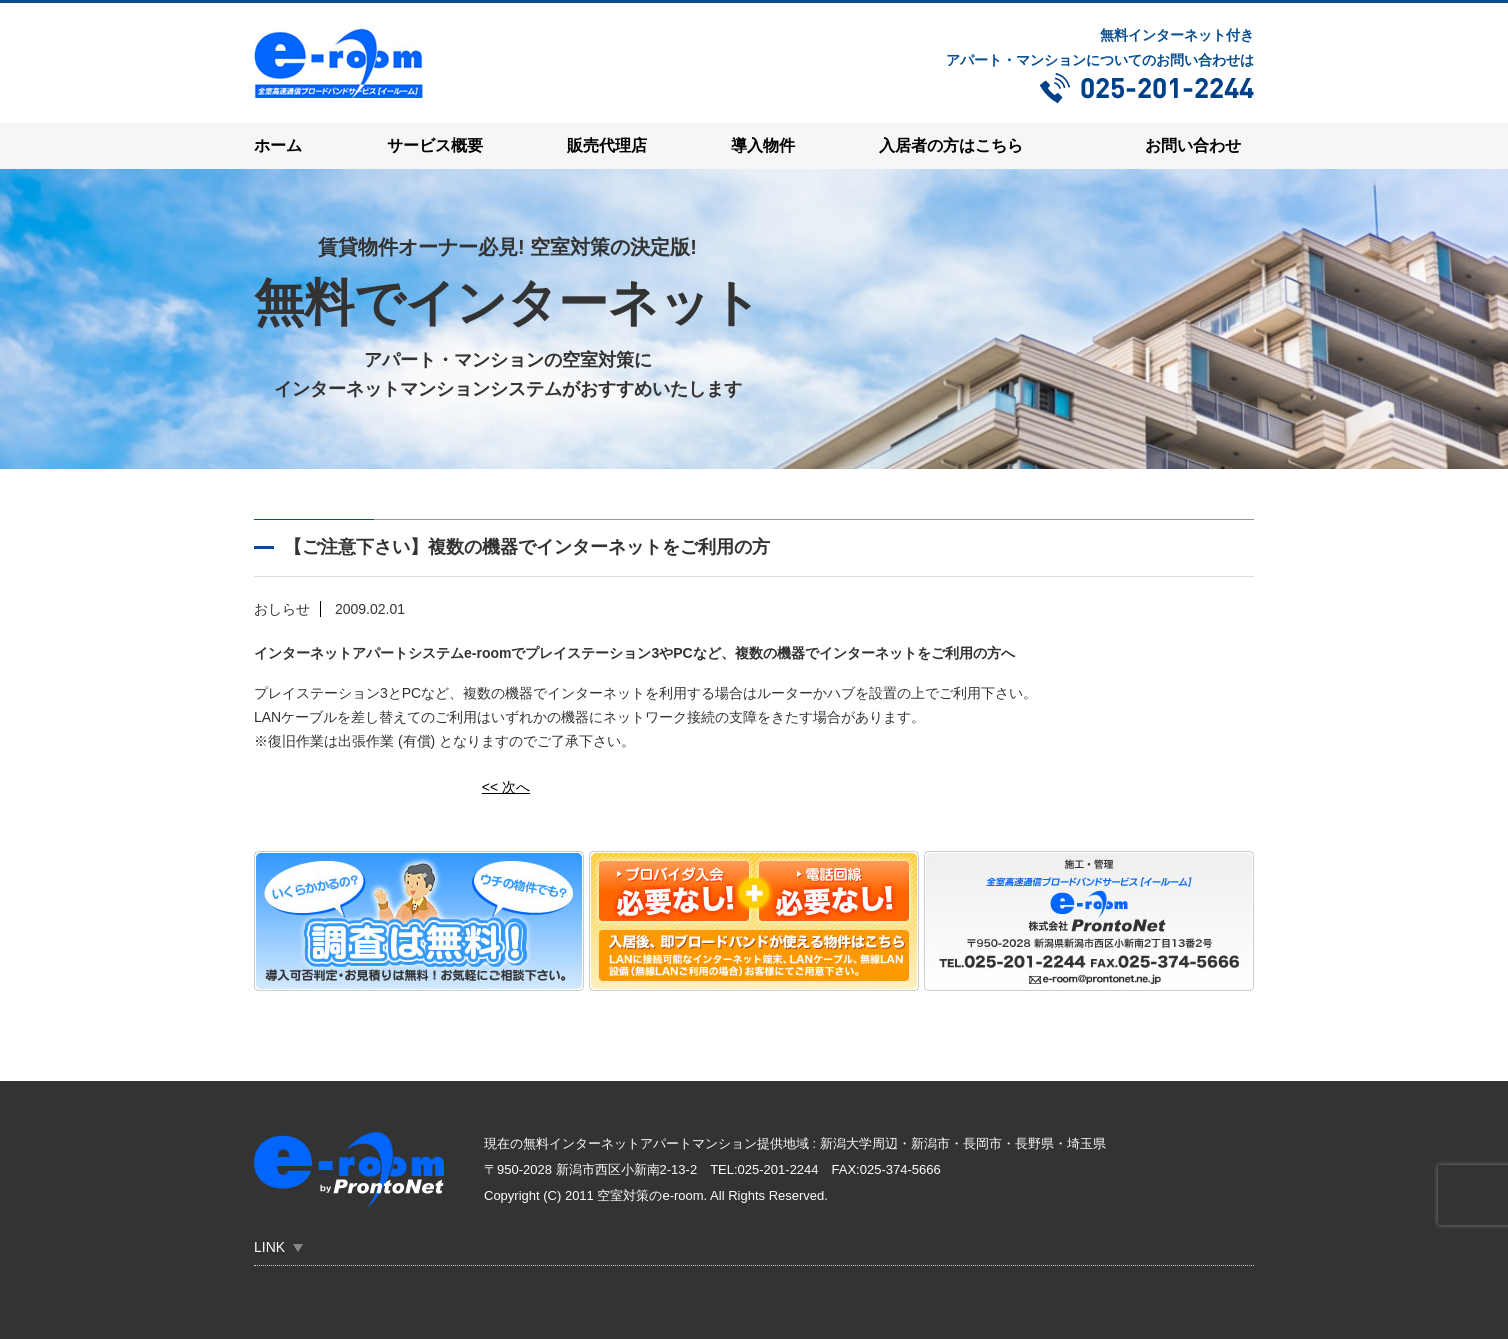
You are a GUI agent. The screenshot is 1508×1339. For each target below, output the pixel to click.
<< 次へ (506, 786)
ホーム (278, 145)
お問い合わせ (1193, 145)
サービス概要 (435, 145)
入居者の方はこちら (951, 145)
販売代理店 (607, 145)
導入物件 (763, 145)
